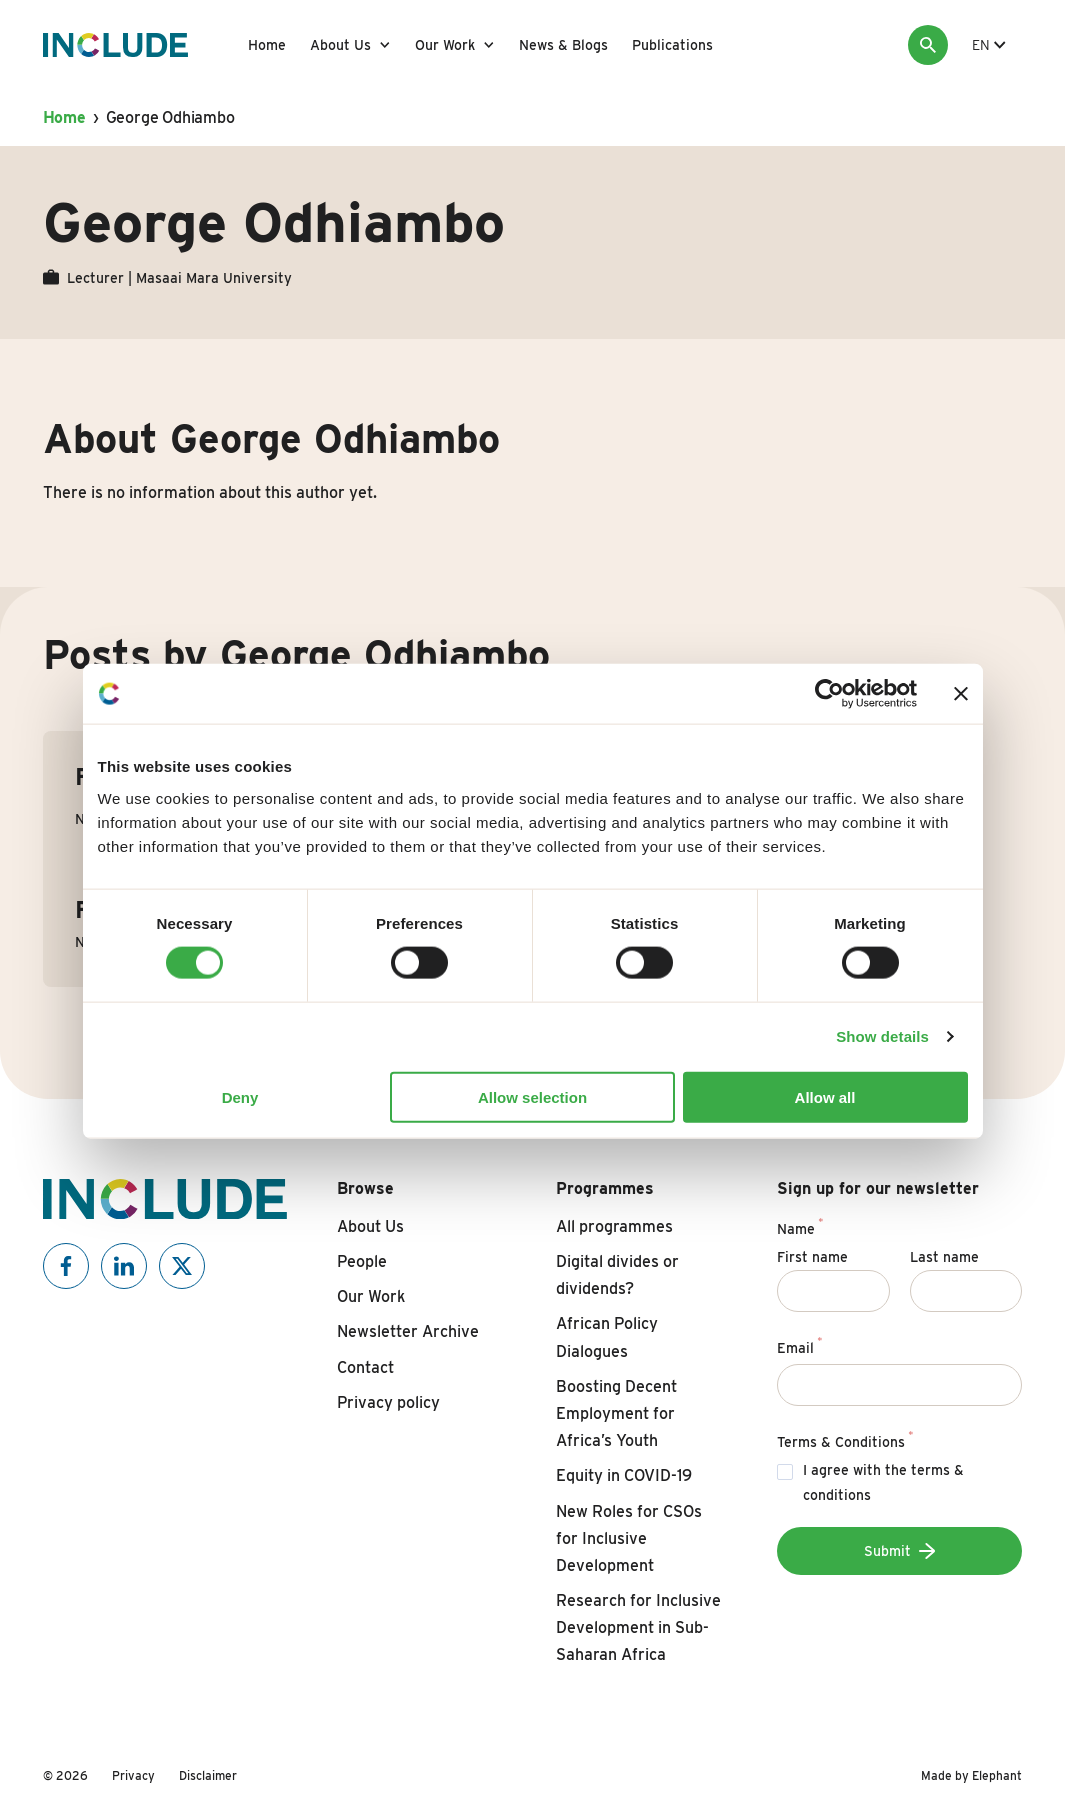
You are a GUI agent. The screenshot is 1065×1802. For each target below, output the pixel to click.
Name (800, 1226)
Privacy (133, 1775)
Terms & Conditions (845, 1439)
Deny (240, 1096)
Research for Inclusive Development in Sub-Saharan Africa (638, 1627)
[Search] (928, 45)
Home (267, 45)
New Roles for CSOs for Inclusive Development (629, 1538)
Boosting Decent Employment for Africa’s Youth (616, 1413)
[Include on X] (182, 1266)
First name (812, 1257)
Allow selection (532, 1096)
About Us (340, 45)
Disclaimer (208, 1775)
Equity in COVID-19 (624, 1475)
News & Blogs (563, 45)
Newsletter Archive (408, 1331)
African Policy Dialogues (607, 1337)
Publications (672, 45)
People (362, 1261)
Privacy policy (388, 1402)
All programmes (614, 1226)
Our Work (445, 45)
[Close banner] (961, 694)
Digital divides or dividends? (617, 1275)
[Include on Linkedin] (124, 1266)
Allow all (825, 1096)
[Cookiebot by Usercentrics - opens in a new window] (829, 694)
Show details (882, 1036)
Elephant (997, 1775)
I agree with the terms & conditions (883, 1482)
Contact (365, 1367)
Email (799, 1345)
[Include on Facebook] (66, 1266)
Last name (944, 1257)
